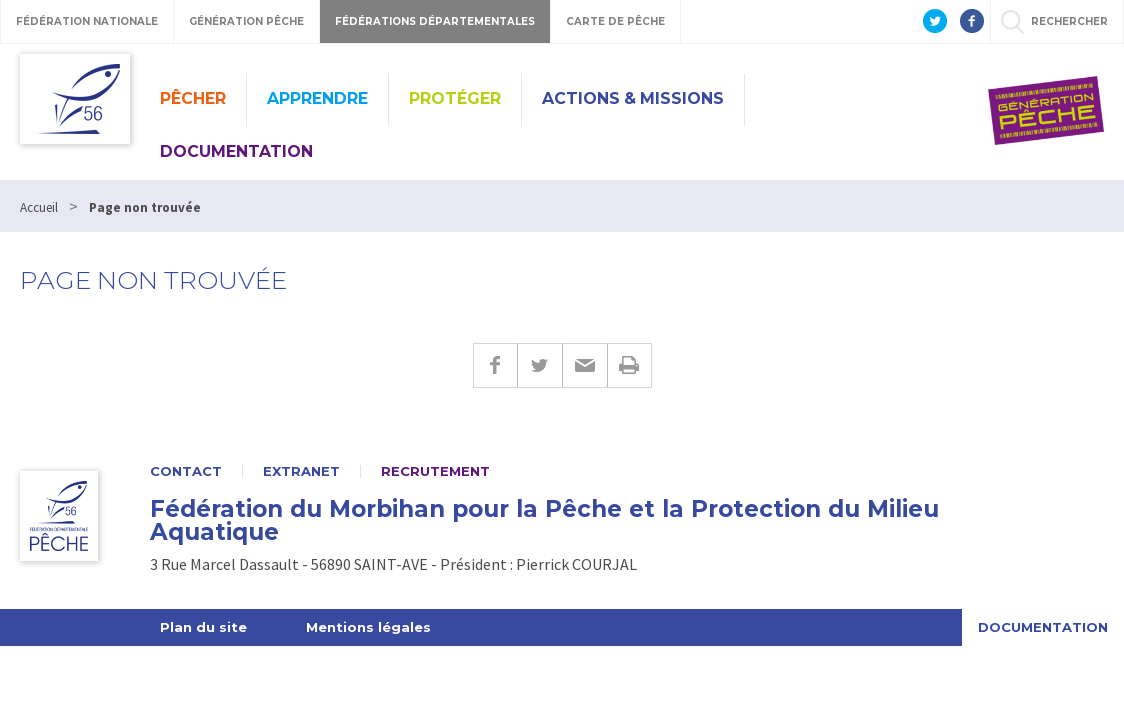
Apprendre (317, 98)
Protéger (455, 98)
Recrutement (435, 471)
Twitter (539, 365)
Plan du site (203, 627)
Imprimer (629, 365)
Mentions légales (368, 627)
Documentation (236, 151)
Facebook (495, 365)
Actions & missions (633, 98)
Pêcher (193, 98)
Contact (186, 471)
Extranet (301, 471)
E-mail (584, 365)
